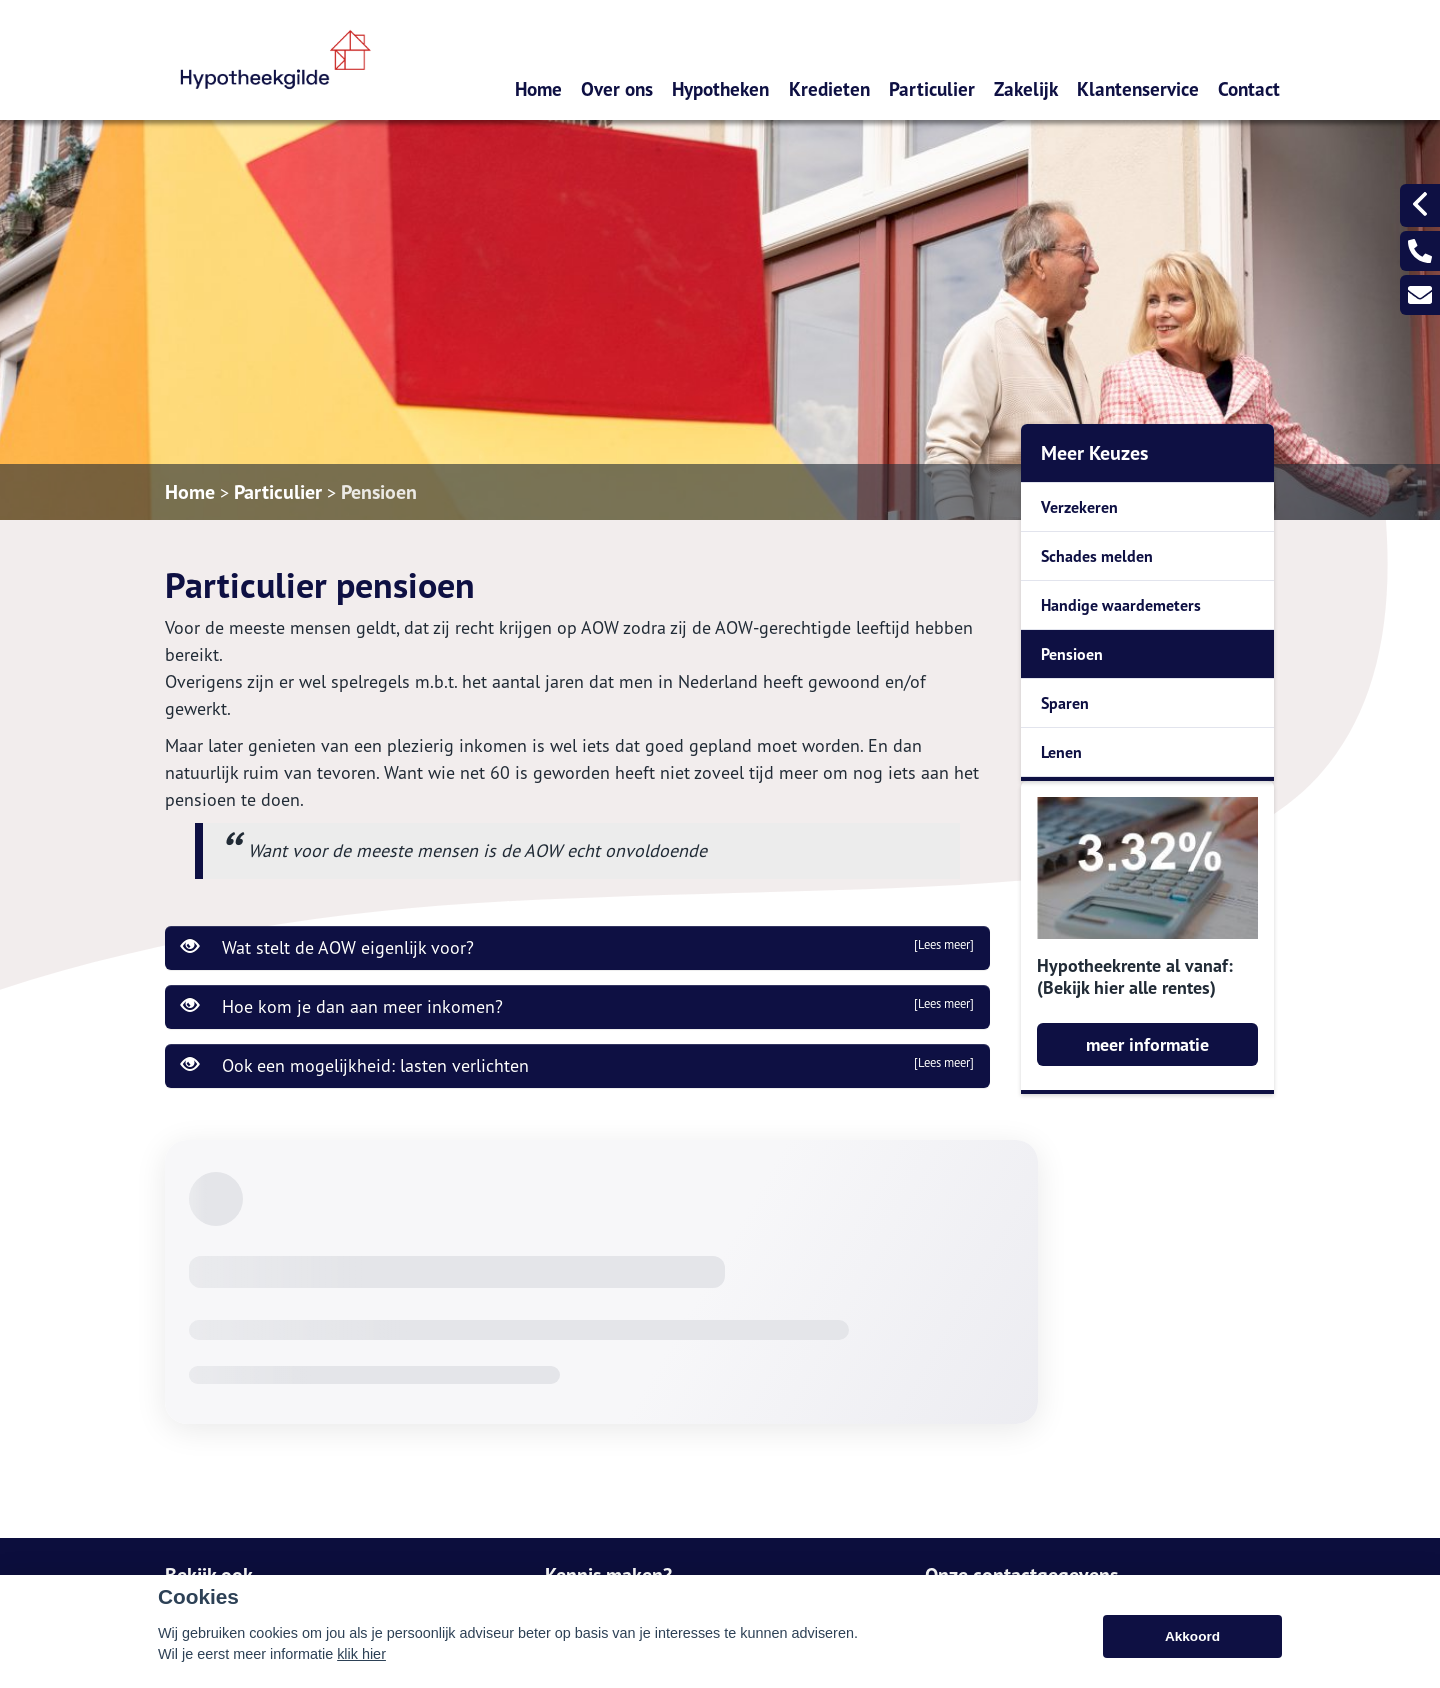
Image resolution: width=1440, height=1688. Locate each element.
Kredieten (829, 88)
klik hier (361, 1654)
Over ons (617, 88)
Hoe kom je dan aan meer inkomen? (577, 1006)
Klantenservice (1138, 88)
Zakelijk (1026, 88)
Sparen (1065, 703)
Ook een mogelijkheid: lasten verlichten (577, 1065)
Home (538, 88)
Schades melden (1097, 556)
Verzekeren (1079, 507)
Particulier (932, 88)
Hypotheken (720, 88)
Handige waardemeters (1121, 605)
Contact (1249, 88)
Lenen (1061, 752)
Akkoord (1192, 1636)
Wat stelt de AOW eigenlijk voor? (577, 947)
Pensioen (379, 492)
